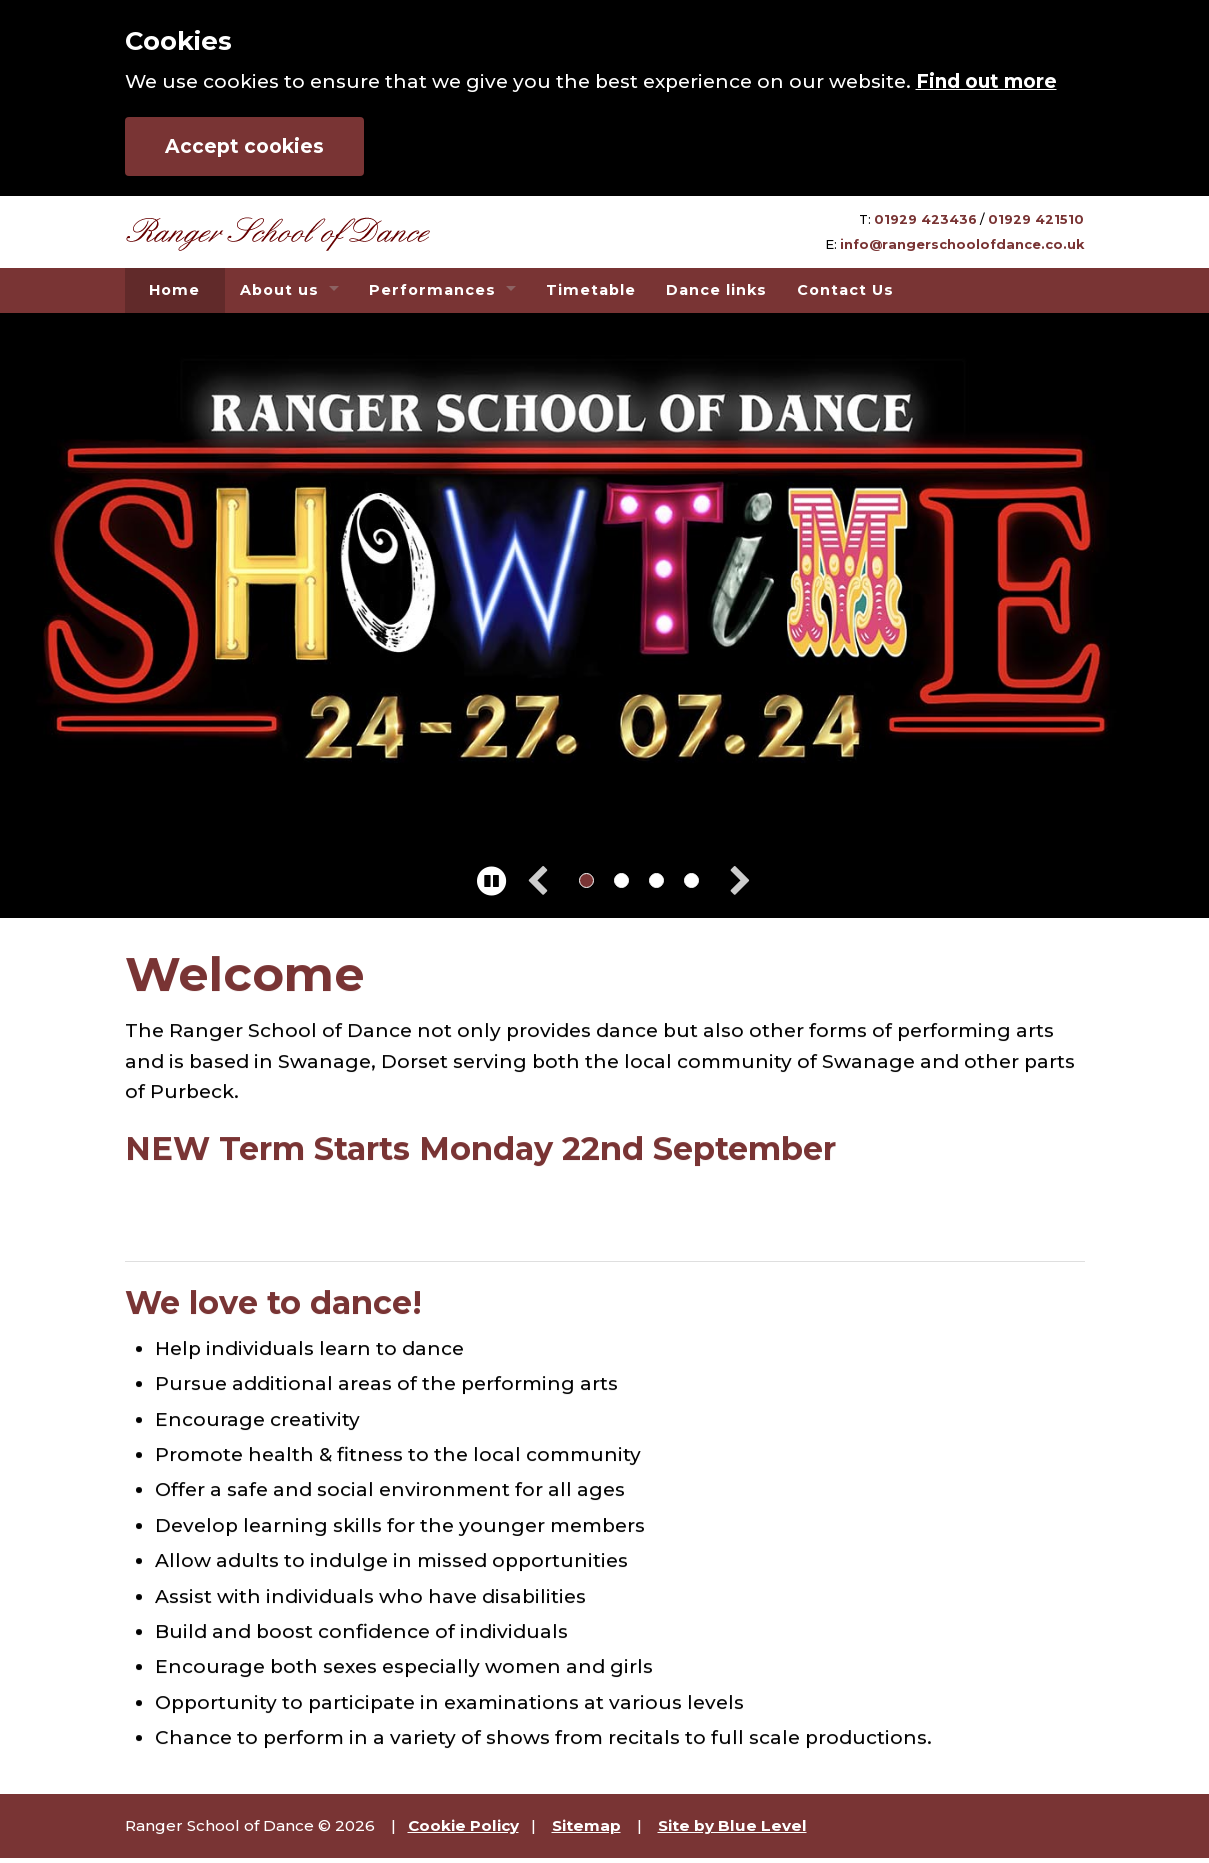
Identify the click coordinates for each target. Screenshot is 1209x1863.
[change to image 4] (691, 880)
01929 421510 (1036, 219)
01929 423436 (925, 219)
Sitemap (586, 1825)
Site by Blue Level (732, 1825)
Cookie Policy (463, 1825)
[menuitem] (175, 290)
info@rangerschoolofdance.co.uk (962, 244)
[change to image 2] (621, 880)
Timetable (591, 290)
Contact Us (845, 290)
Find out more (986, 81)
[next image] (730, 882)
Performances (432, 290)
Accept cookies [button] (244, 146)
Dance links (716, 290)
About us (279, 290)
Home (174, 290)
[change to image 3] (656, 880)
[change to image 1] (586, 880)
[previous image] (547, 882)
